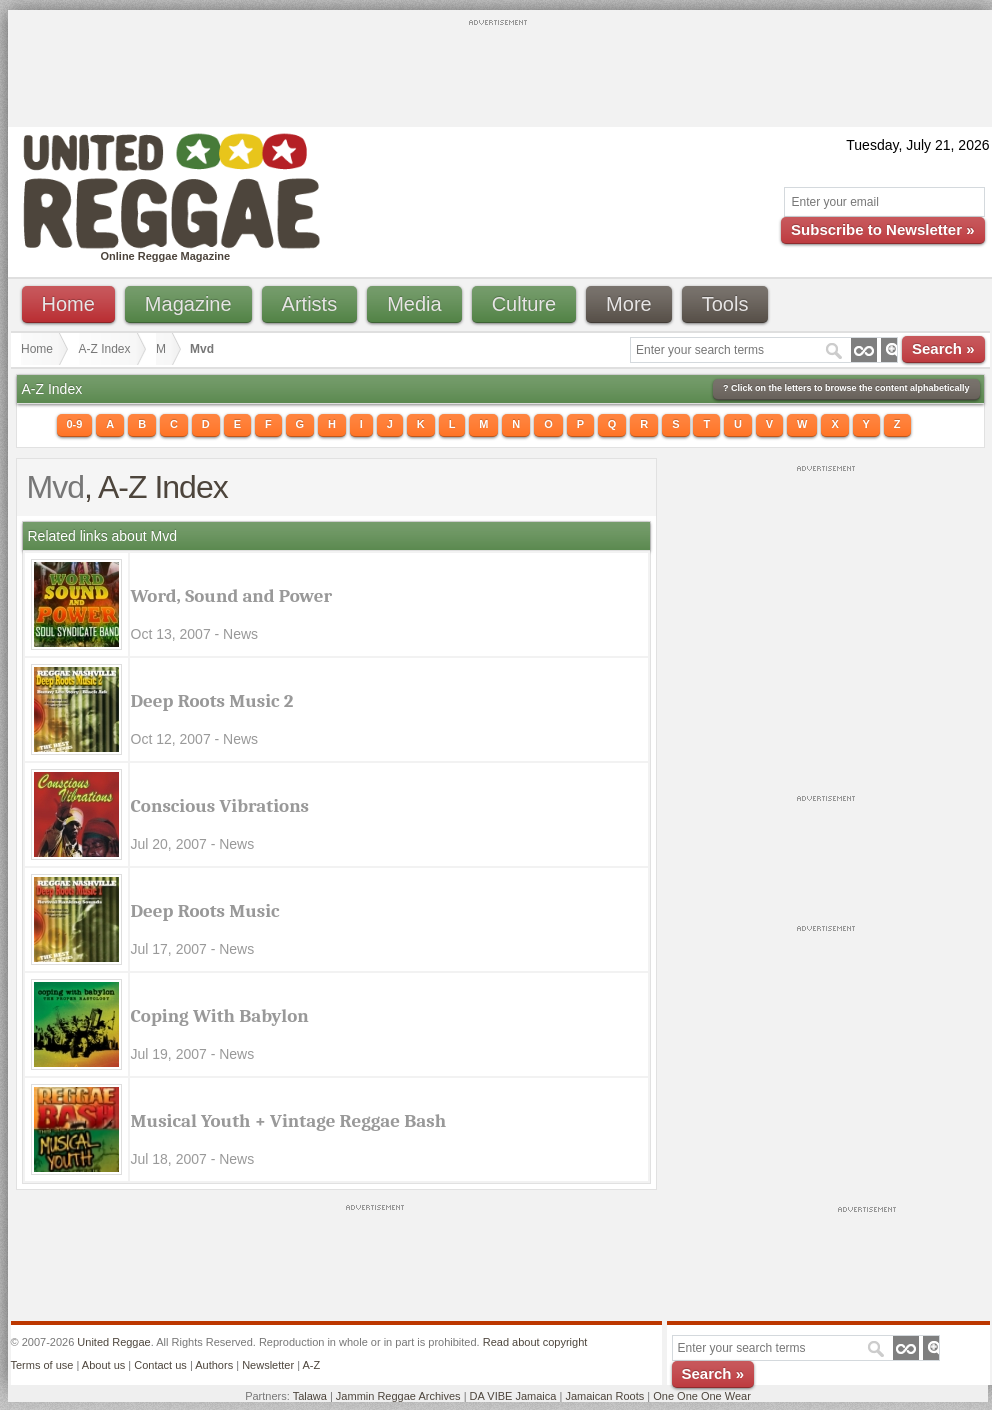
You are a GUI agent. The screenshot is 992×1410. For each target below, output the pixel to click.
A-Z (311, 1365)
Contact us (160, 1365)
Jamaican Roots (604, 1396)
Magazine (188, 304)
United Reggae (113, 1342)
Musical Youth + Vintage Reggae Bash (289, 1121)
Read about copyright (535, 1342)
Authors (214, 1365)
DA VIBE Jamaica (513, 1396)
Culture (524, 304)
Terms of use (42, 1365)
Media (414, 304)
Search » (943, 348)
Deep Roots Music (205, 911)
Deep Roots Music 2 (212, 701)
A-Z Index (105, 349)
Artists (310, 304)
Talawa (310, 1396)
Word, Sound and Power (232, 596)
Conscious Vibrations (220, 806)
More (629, 304)
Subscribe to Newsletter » (882, 229)
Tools (725, 304)
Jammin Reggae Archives (398, 1396)
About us (103, 1365)
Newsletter (268, 1365)
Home (68, 304)
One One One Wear (702, 1396)
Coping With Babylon (220, 1016)
